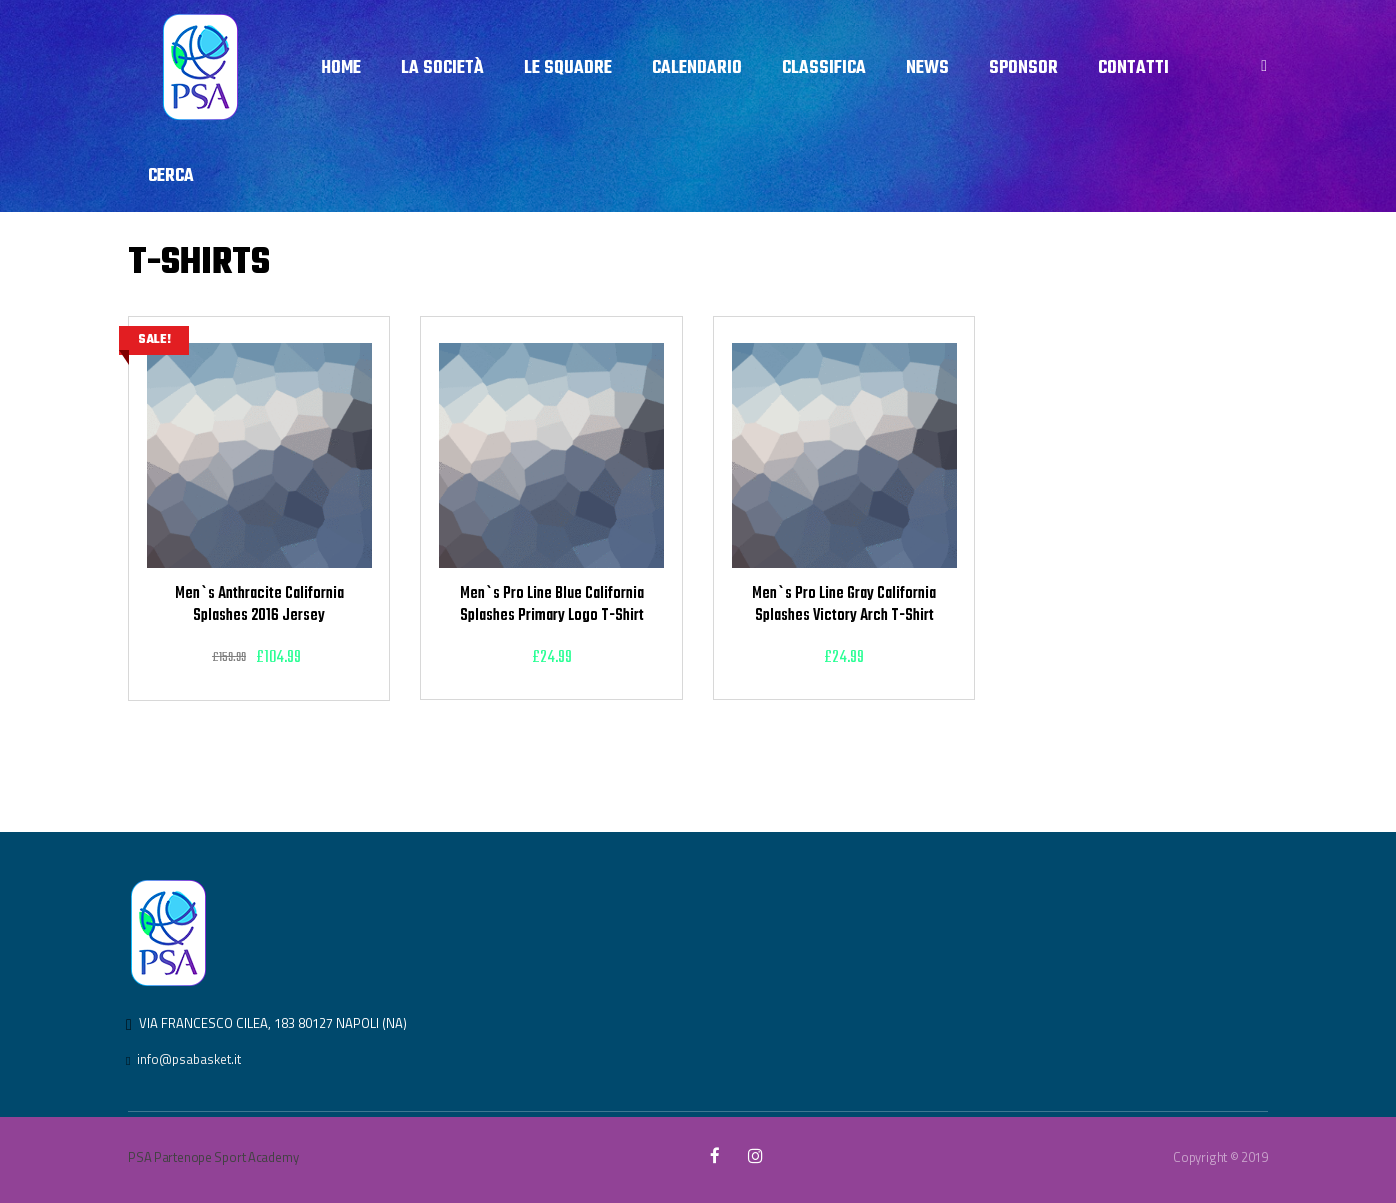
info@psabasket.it (189, 1059)
